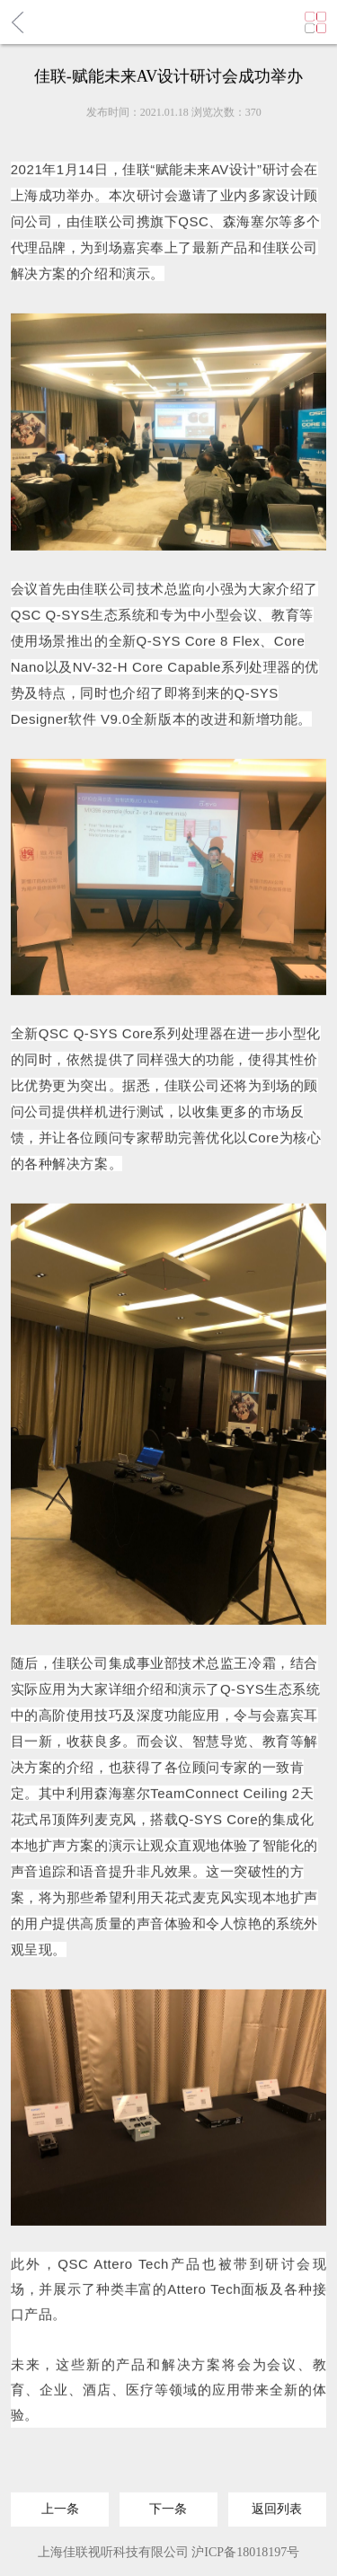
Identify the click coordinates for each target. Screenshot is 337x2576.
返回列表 (277, 2504)
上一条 (60, 2504)
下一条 (168, 2504)
